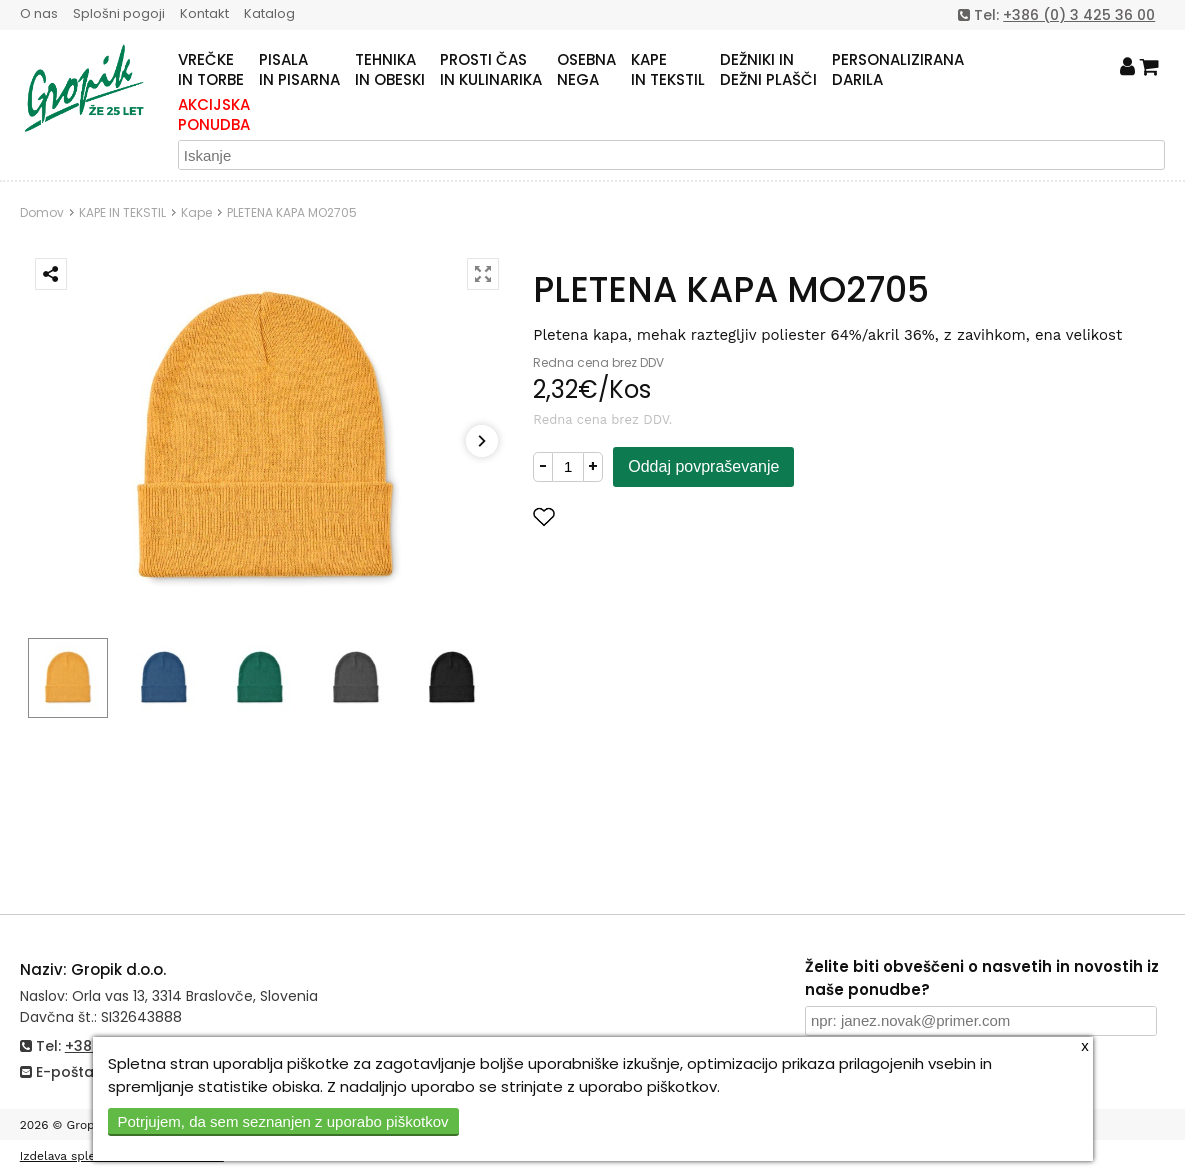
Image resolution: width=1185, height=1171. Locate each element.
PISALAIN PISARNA (299, 70)
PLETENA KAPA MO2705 (292, 212)
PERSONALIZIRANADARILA (898, 70)
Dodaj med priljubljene (642, 516)
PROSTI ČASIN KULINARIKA (491, 70)
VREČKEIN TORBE (211, 70)
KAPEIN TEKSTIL (668, 70)
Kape (196, 212)
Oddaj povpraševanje (703, 466)
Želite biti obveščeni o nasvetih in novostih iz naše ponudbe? (982, 978)
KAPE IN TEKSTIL (122, 212)
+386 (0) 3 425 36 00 (1079, 15)
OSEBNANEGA (586, 70)
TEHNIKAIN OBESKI (390, 70)
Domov (42, 212)
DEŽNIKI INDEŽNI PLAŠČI (768, 70)
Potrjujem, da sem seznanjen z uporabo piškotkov (283, 1121)
